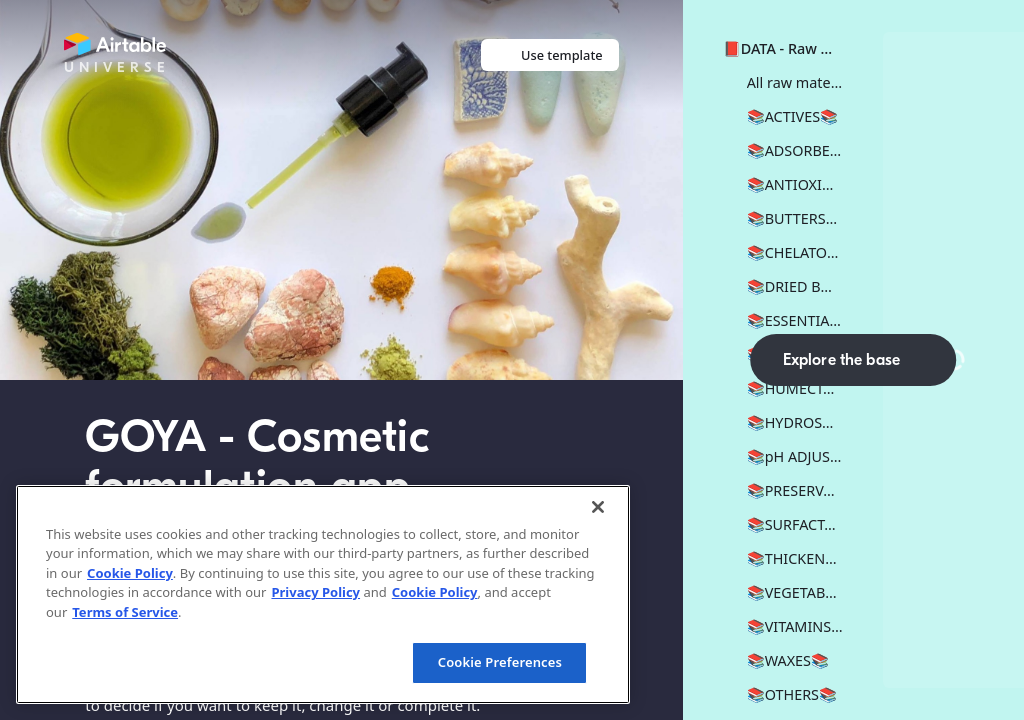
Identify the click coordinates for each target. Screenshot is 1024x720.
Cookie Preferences (500, 662)
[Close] (598, 507)
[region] (323, 594)
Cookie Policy (130, 573)
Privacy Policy (315, 592)
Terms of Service (125, 612)
